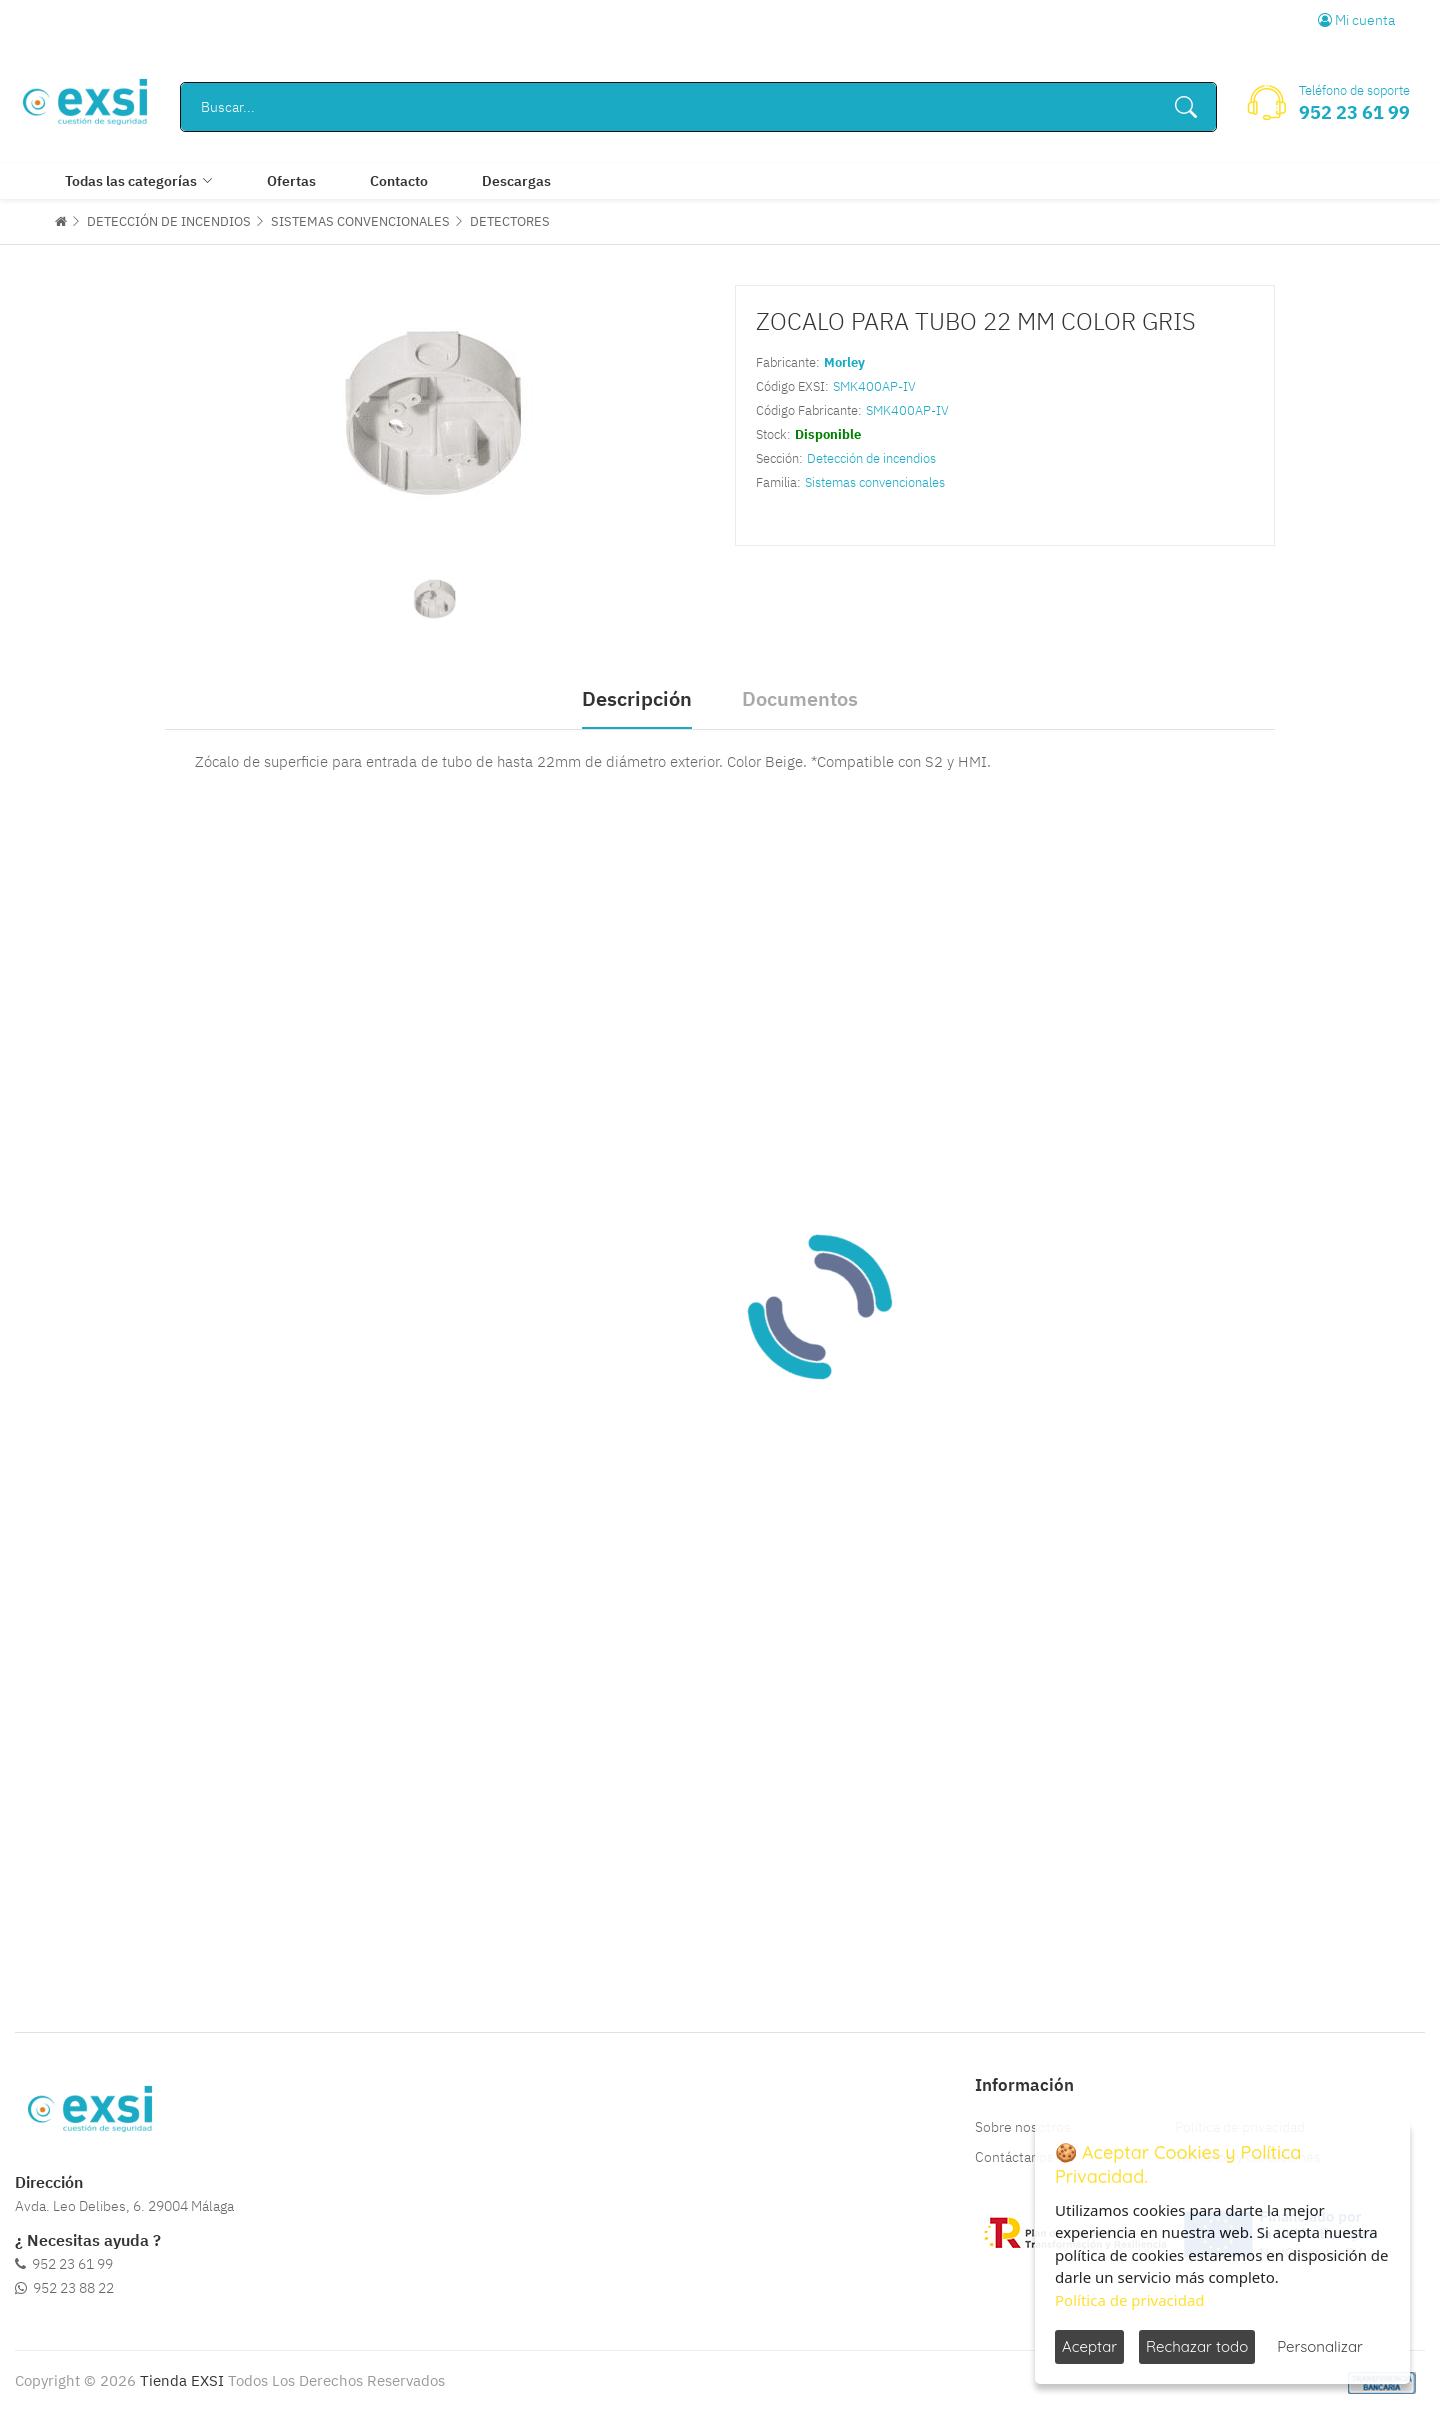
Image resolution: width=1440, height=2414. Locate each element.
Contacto (399, 181)
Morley (844, 362)
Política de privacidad (1130, 2300)
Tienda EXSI (182, 2380)
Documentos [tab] (800, 698)
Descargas (516, 181)
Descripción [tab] (637, 698)
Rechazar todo (1197, 2346)
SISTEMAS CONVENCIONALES (360, 221)
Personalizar (1320, 2346)
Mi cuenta (1356, 20)
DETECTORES (510, 221)
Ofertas (291, 181)
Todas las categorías (131, 181)
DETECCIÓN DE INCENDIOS (169, 221)
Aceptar (1089, 2346)
